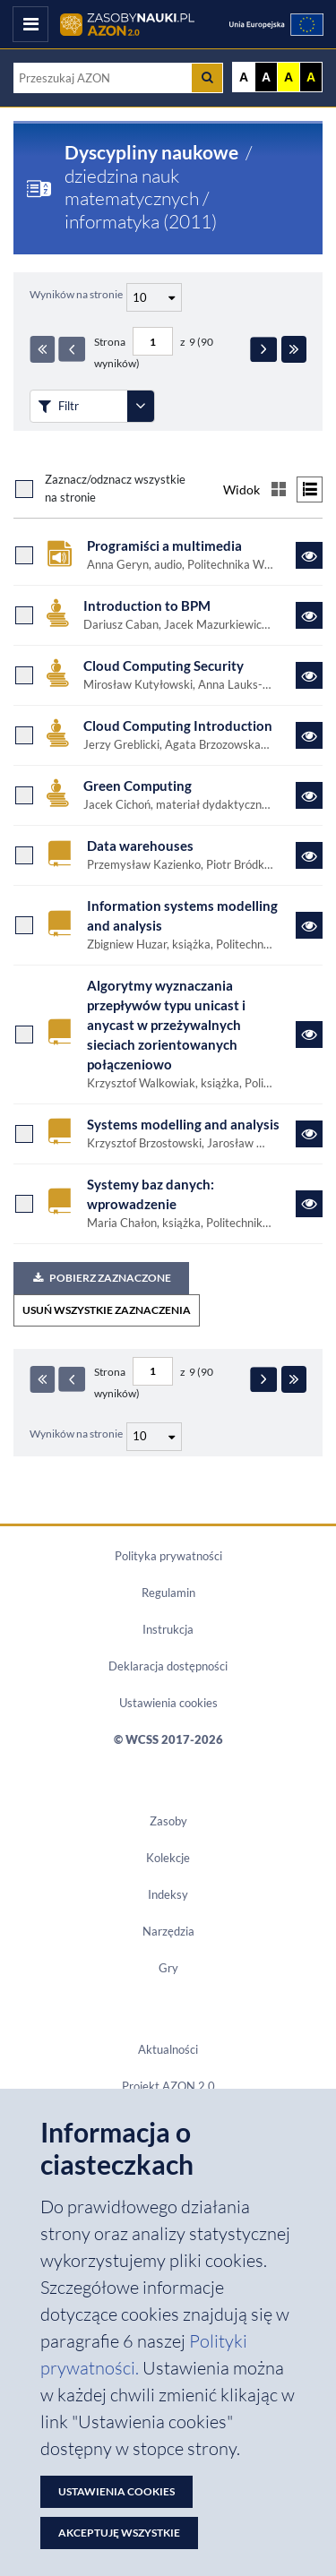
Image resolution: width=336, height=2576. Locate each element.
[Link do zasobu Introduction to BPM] (309, 615)
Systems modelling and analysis (183, 1124)
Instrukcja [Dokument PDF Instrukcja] (168, 1629)
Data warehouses (140, 846)
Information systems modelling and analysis (182, 915)
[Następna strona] (263, 349)
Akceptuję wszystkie (119, 2532)
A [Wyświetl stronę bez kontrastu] (243, 77)
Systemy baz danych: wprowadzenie (150, 1194)
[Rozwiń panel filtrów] (140, 406)
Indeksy (168, 1894)
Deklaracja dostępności (168, 1666)
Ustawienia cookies (168, 1703)
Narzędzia (168, 1931)
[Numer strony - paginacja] (153, 341)
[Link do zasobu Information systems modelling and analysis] (309, 925)
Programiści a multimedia (164, 546)
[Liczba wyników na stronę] (154, 1436)
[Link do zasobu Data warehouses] (309, 855)
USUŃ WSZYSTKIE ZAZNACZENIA (106, 1310)
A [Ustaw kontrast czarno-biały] (266, 77)
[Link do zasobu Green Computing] (309, 795)
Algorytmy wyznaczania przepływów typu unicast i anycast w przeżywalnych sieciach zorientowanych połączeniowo (166, 1025)
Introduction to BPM (147, 606)
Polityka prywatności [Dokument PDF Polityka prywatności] (168, 1556)
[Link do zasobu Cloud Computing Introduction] (309, 735)
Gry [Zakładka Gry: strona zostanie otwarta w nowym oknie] (168, 1968)
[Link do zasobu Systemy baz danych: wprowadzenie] (309, 1203)
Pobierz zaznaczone (101, 1277)
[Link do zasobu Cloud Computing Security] (309, 675)
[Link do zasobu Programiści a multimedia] (309, 555)
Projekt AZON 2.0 (168, 2086)
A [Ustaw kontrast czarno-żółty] (310, 77)
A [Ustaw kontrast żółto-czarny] (288, 77)
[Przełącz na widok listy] (310, 489)
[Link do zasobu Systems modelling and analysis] (309, 1134)
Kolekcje (168, 1857)
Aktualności (168, 2049)
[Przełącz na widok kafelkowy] (278, 489)
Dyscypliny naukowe (151, 152)
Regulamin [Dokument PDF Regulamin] (168, 1592)
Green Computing (137, 786)
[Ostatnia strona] (293, 349)
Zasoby (168, 1821)
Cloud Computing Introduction (177, 726)
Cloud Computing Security (163, 666)
